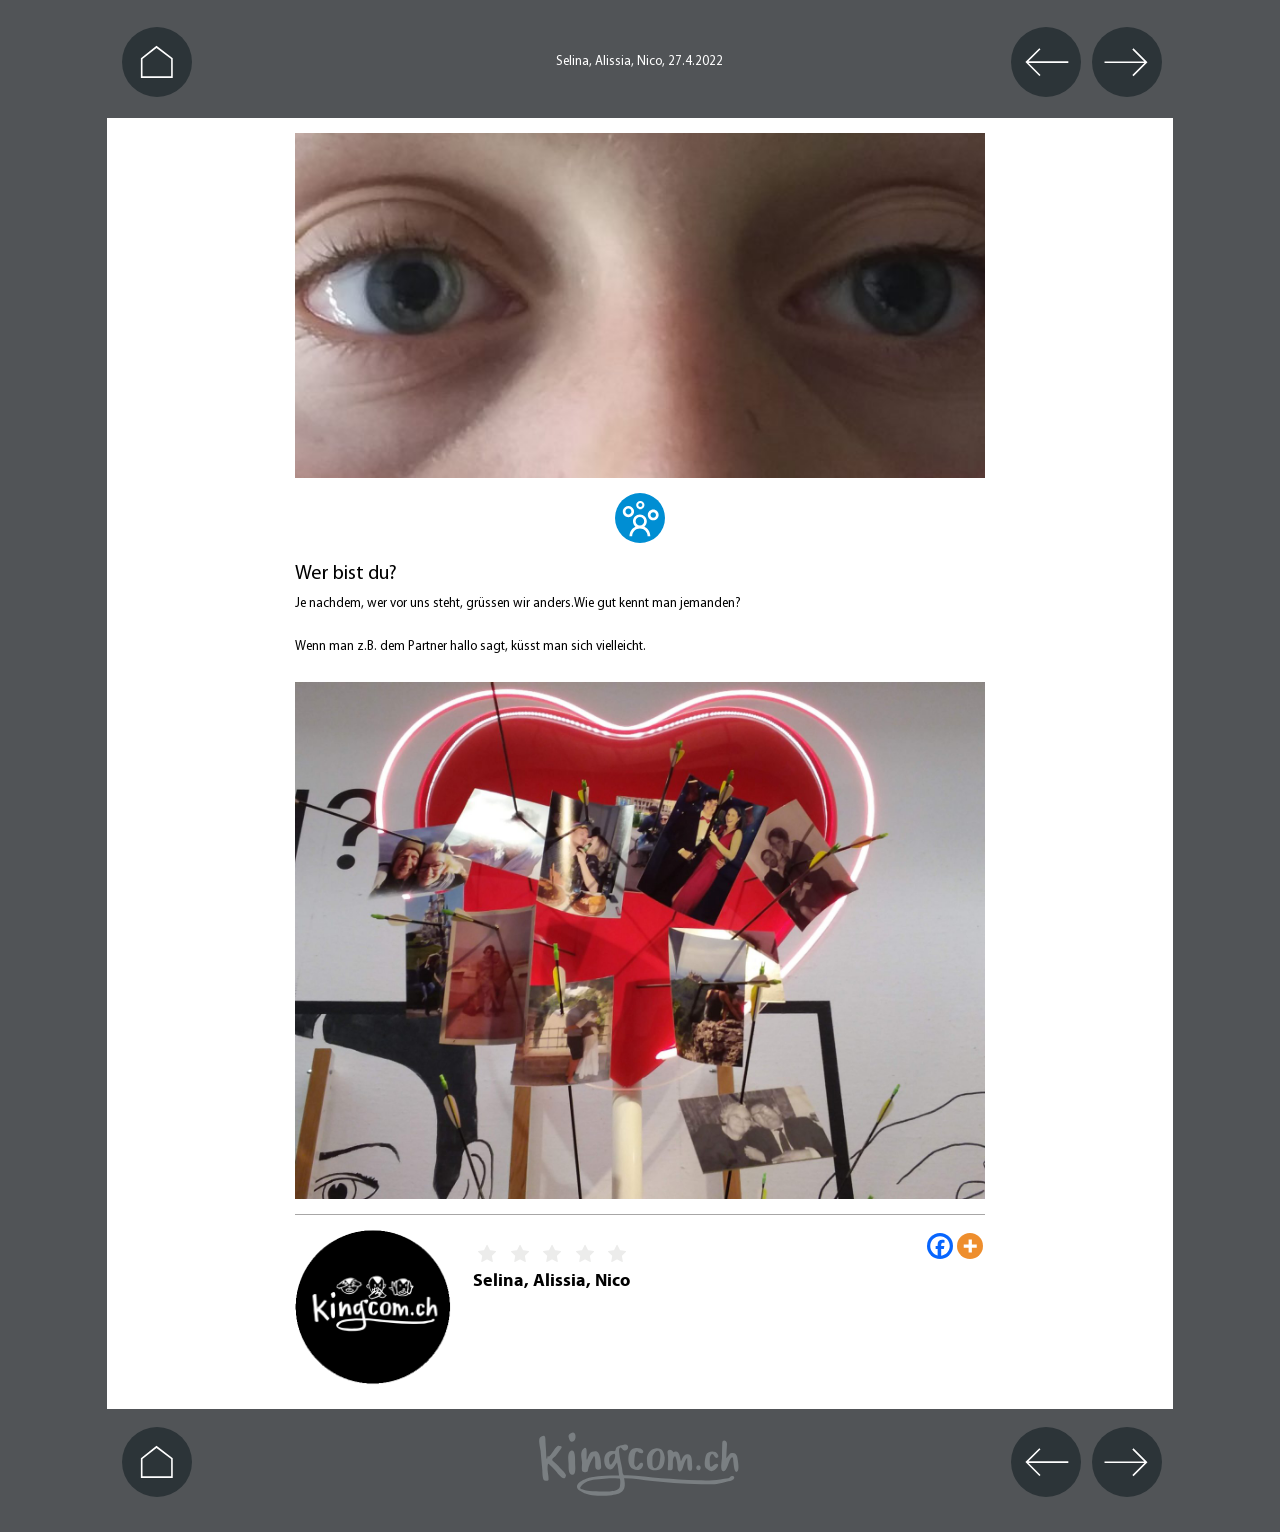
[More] (970, 1246)
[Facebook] (940, 1246)
